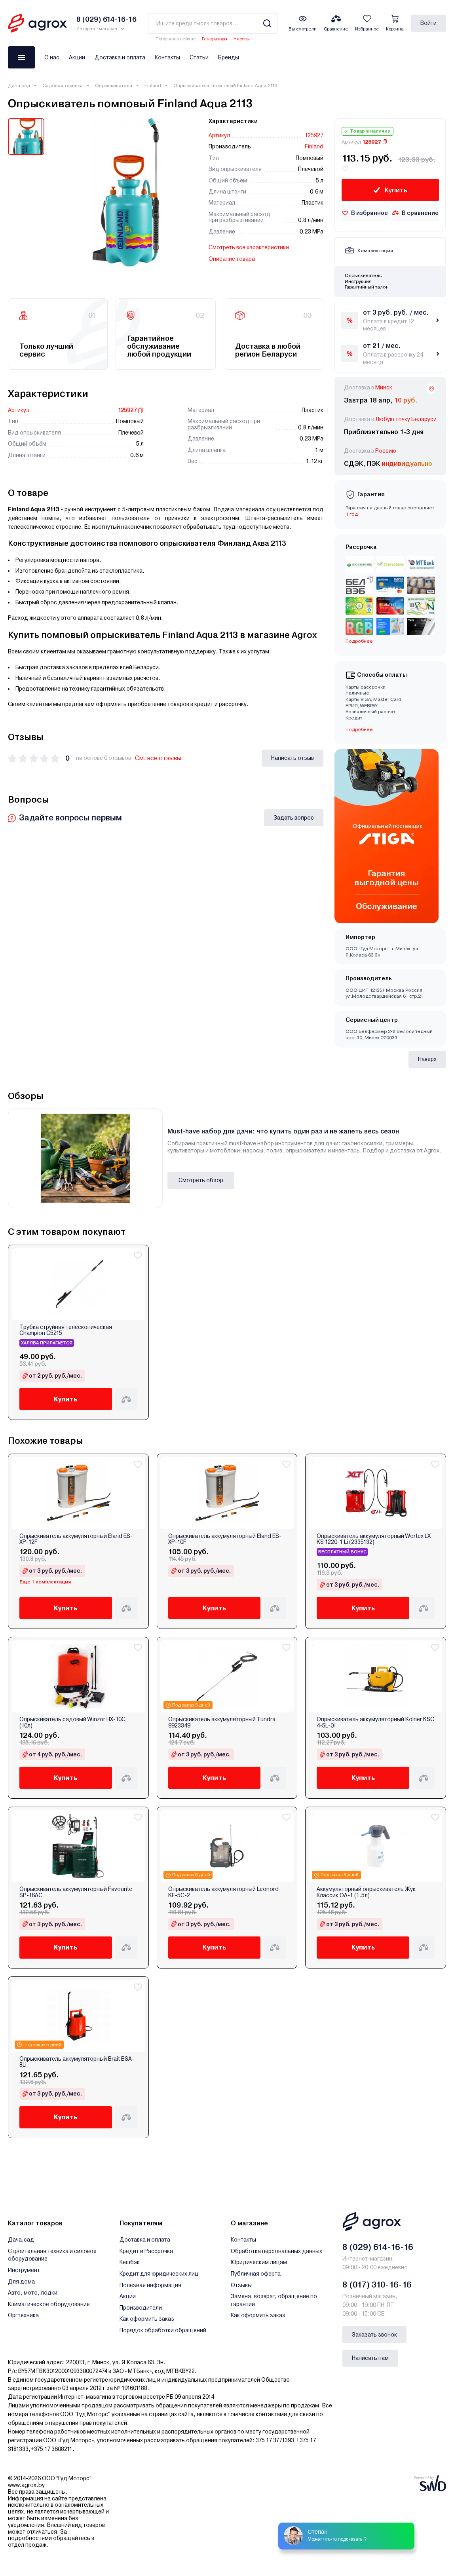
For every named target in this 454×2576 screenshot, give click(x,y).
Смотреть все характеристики (249, 247)
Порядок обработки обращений (163, 2330)
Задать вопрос (294, 817)
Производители (141, 2308)
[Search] (266, 23)
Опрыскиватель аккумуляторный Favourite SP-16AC (75, 1892)
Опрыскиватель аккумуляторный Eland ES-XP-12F (76, 1539)
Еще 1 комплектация (45, 1582)
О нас (51, 57)
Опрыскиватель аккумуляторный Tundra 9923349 (221, 1722)
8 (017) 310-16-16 (377, 2284)
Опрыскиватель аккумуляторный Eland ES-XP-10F (224, 1539)
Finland (152, 85)
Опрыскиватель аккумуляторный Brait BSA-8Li (76, 2062)
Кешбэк (130, 2262)
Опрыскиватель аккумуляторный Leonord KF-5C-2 (223, 1892)
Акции (77, 57)
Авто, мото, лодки (32, 2292)
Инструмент (24, 2270)
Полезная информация (150, 2285)
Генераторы (214, 39)
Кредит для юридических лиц (159, 2273)
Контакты (167, 57)
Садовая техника (62, 85)
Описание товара (232, 259)
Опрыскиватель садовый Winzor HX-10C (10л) (72, 1722)
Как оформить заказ (147, 2319)
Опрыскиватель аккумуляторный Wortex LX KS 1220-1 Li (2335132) (374, 1539)
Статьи (199, 57)
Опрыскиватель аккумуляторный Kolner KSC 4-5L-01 (375, 1722)
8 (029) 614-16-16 (377, 2247)
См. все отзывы (158, 758)
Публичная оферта (256, 2273)
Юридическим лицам (259, 2262)
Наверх (427, 1059)
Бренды (228, 57)
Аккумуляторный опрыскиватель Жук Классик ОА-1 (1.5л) (366, 1892)
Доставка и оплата (120, 57)
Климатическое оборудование (49, 2304)
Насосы (242, 39)
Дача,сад (19, 85)
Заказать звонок (374, 2334)
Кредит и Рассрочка (146, 2251)
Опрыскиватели (113, 85)
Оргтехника (23, 2315)
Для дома (21, 2281)
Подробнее (359, 641)
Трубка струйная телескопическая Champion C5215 (65, 1330)
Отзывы (241, 2285)
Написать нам (370, 2358)
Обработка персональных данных (276, 2251)
